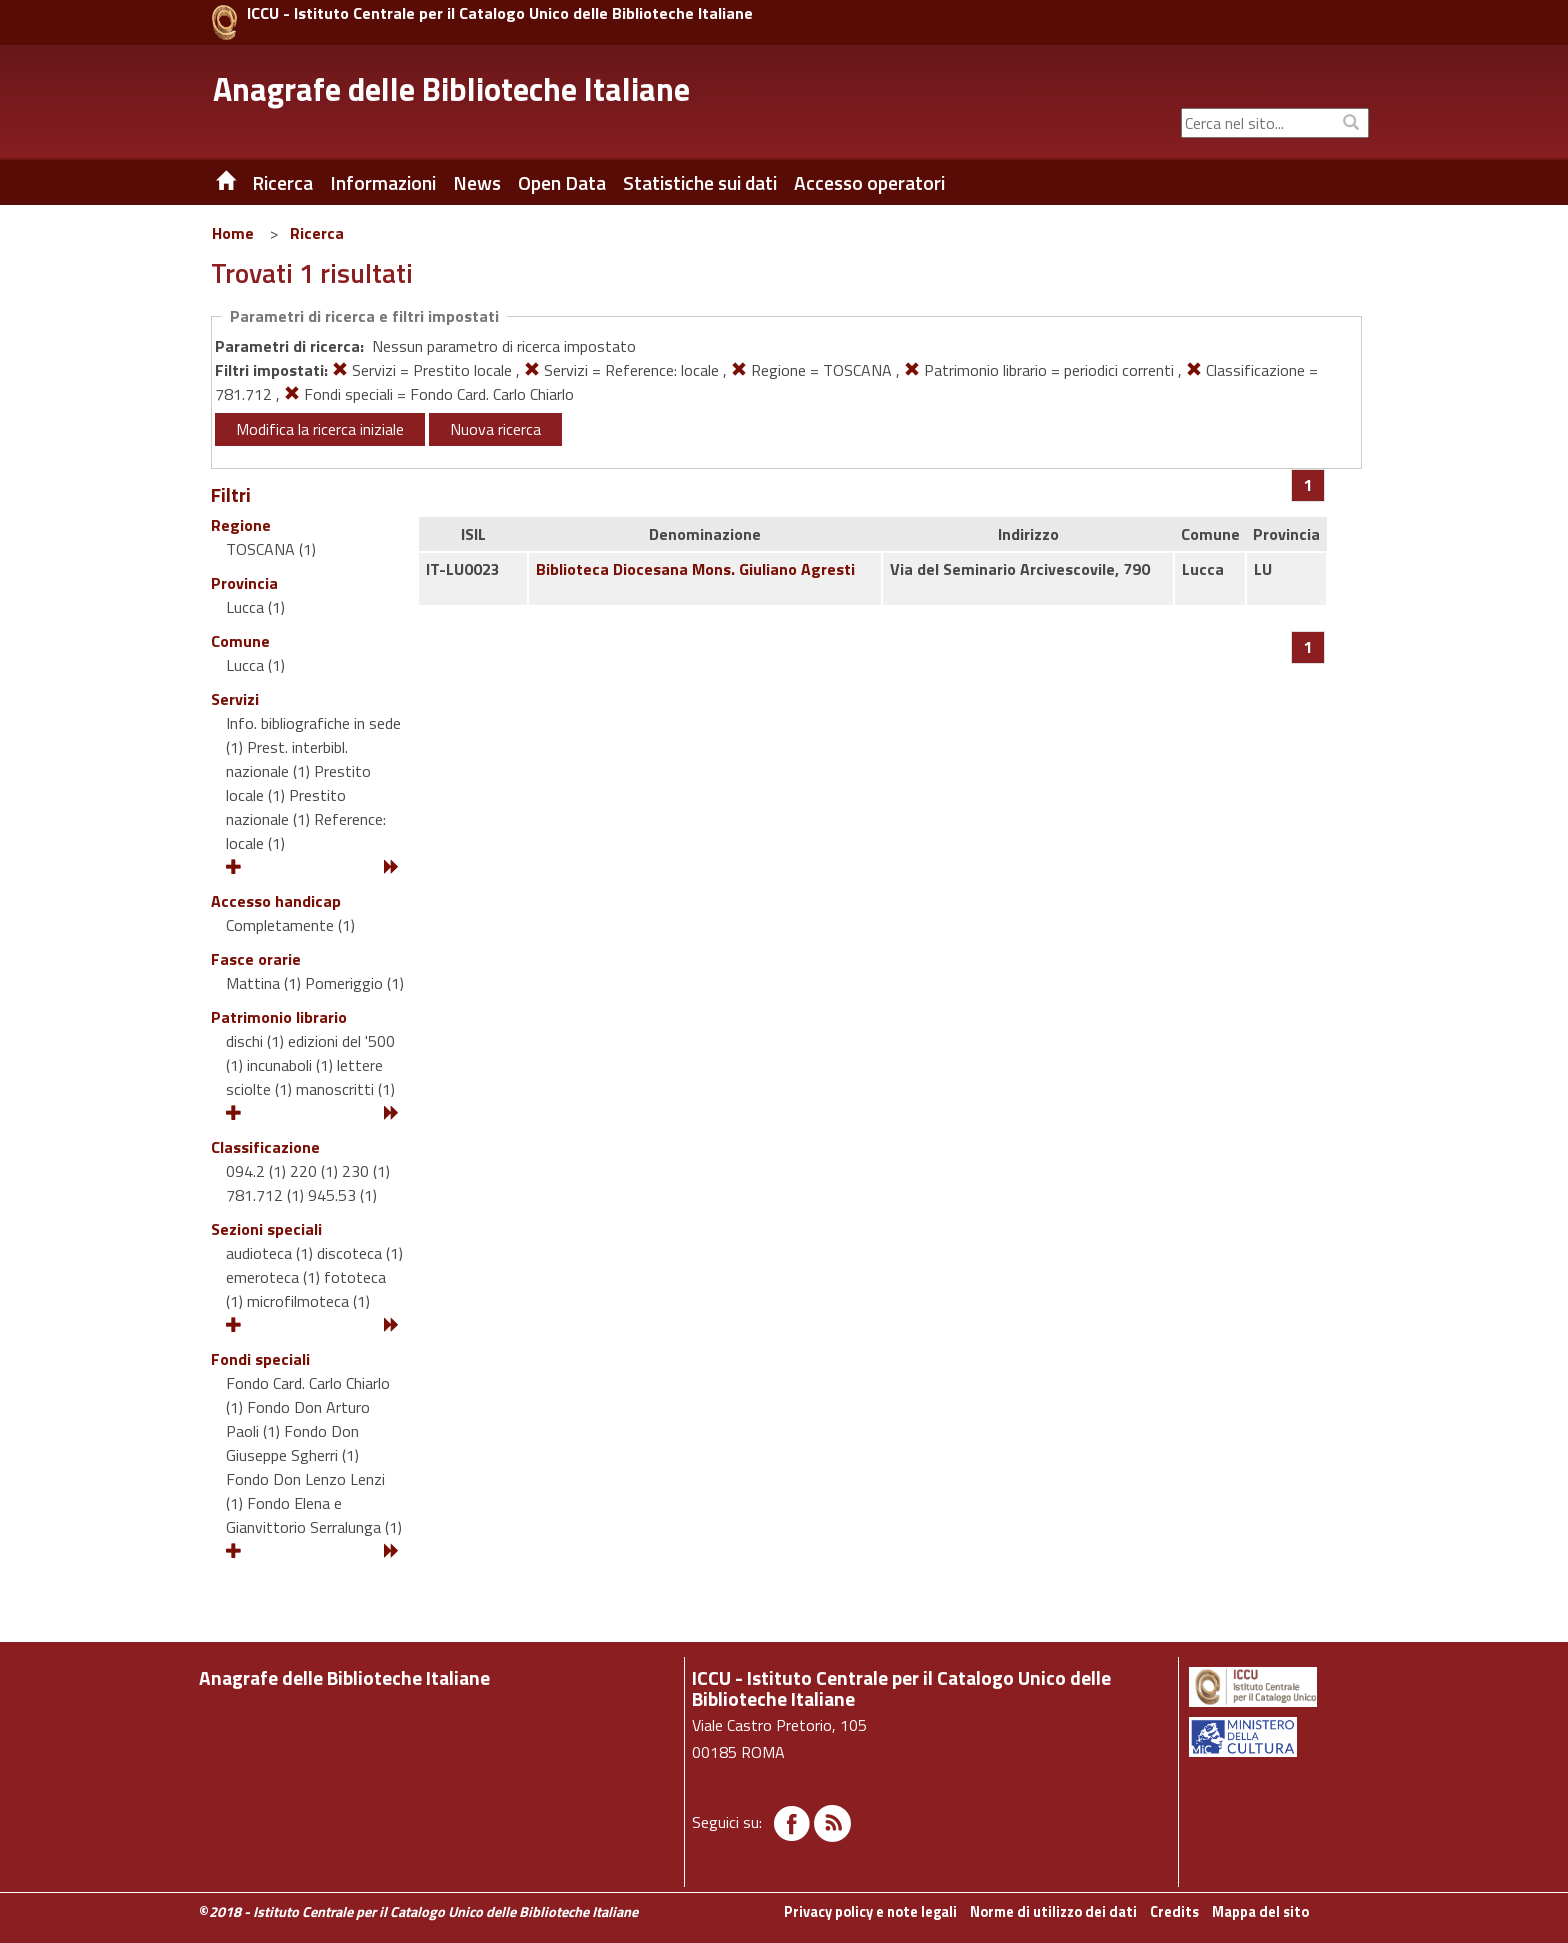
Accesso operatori (869, 183)
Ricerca (317, 233)
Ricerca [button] (282, 183)
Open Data (562, 183)
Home (233, 233)
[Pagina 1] (1308, 485)
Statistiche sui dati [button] (700, 183)
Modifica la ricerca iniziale (320, 429)
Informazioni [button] (383, 183)
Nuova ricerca (495, 429)
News (477, 183)
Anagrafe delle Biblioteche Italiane (451, 89)
